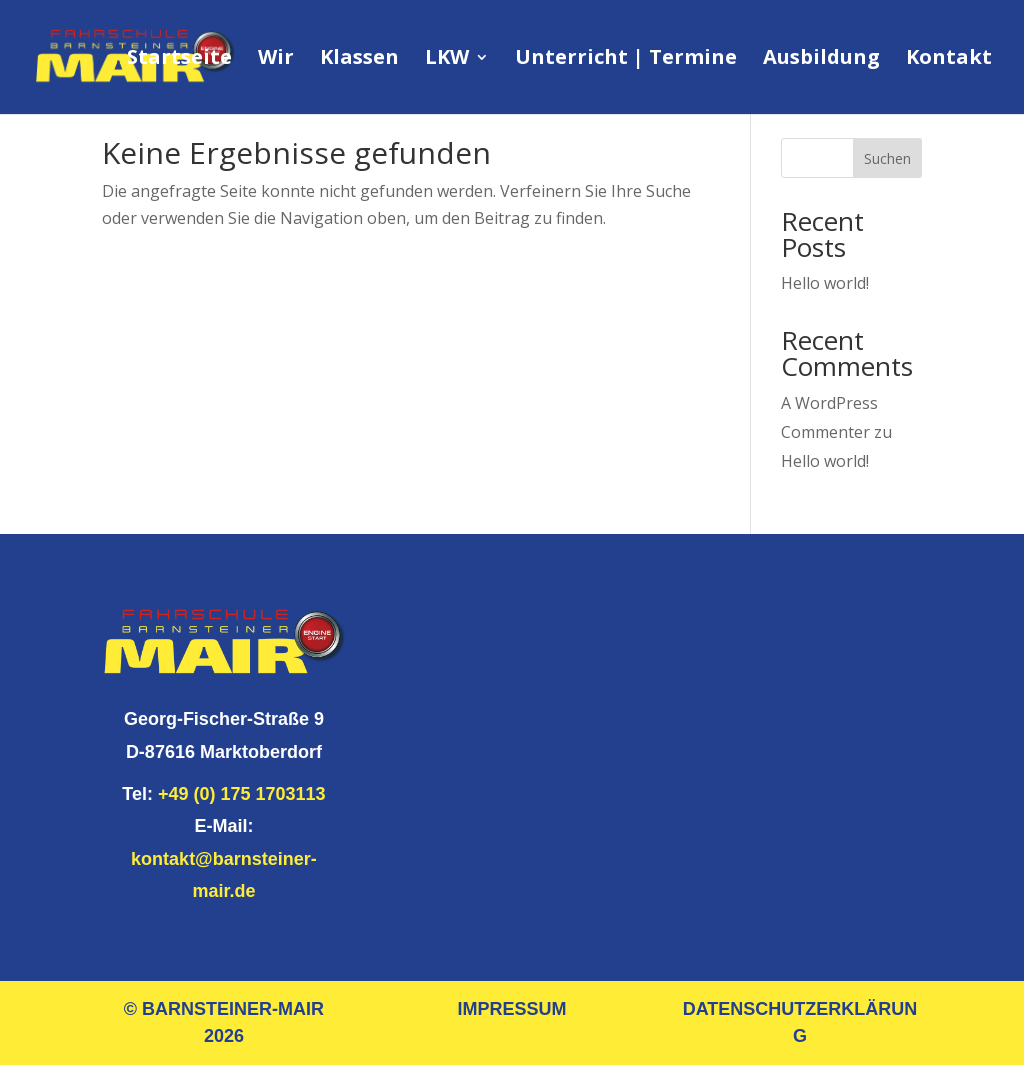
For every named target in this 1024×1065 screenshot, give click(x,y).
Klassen (359, 60)
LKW (447, 60)
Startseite (179, 60)
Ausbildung (821, 60)
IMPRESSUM (511, 1009)
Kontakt (949, 60)
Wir (276, 60)
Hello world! (825, 283)
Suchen (887, 158)
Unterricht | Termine (626, 60)
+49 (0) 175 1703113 (242, 794)
